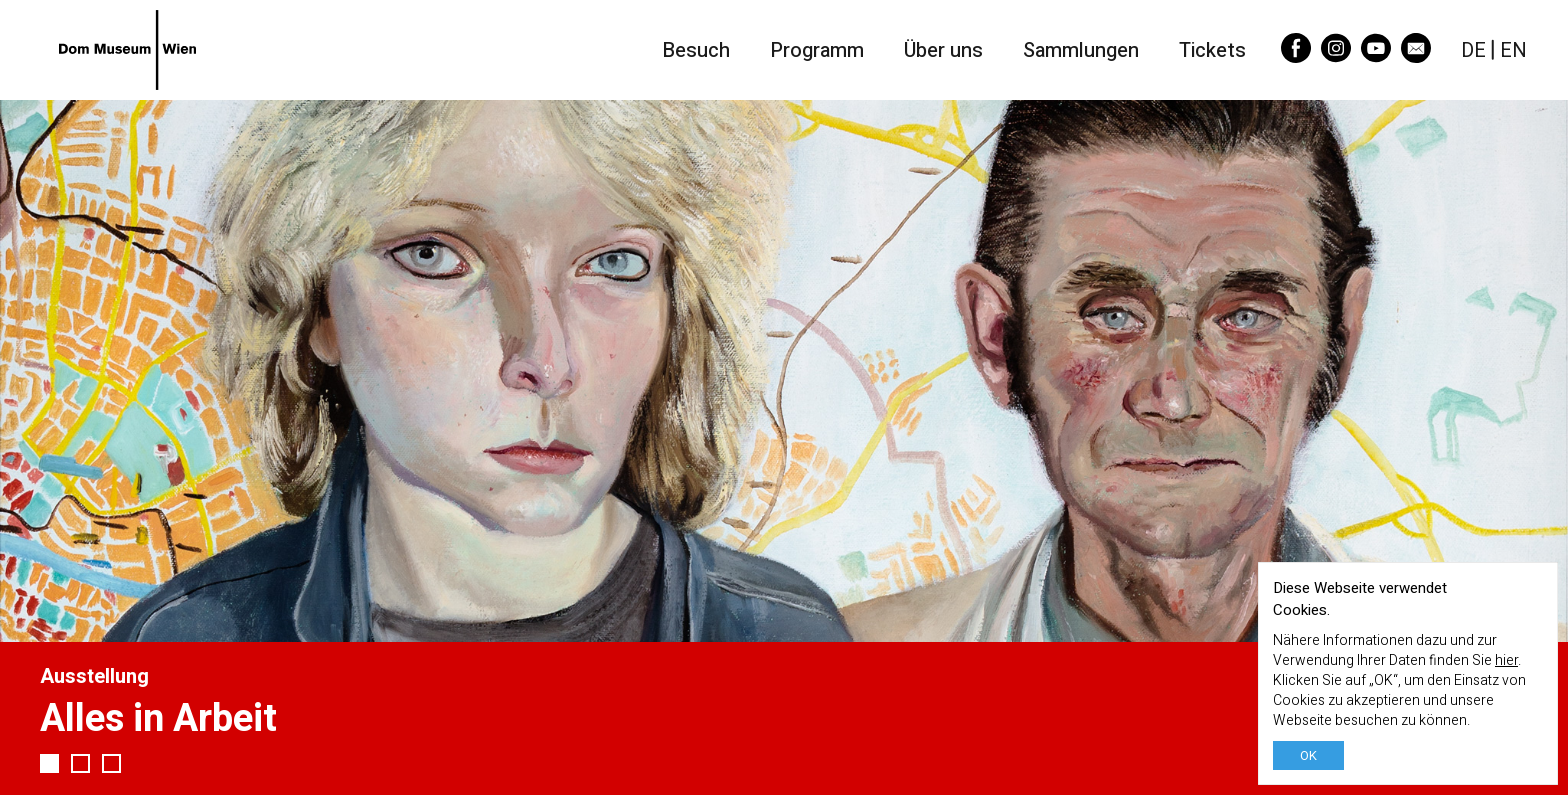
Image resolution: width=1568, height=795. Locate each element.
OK (1308, 755)
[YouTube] (1376, 56)
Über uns (943, 50)
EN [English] (1513, 50)
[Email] (1416, 56)
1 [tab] (49, 763)
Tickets (1212, 50)
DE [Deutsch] (1473, 50)
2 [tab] (80, 763)
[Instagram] (1336, 56)
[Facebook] (1296, 56)
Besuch (696, 50)
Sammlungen (1081, 50)
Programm (817, 50)
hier (1506, 660)
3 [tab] (111, 763)
